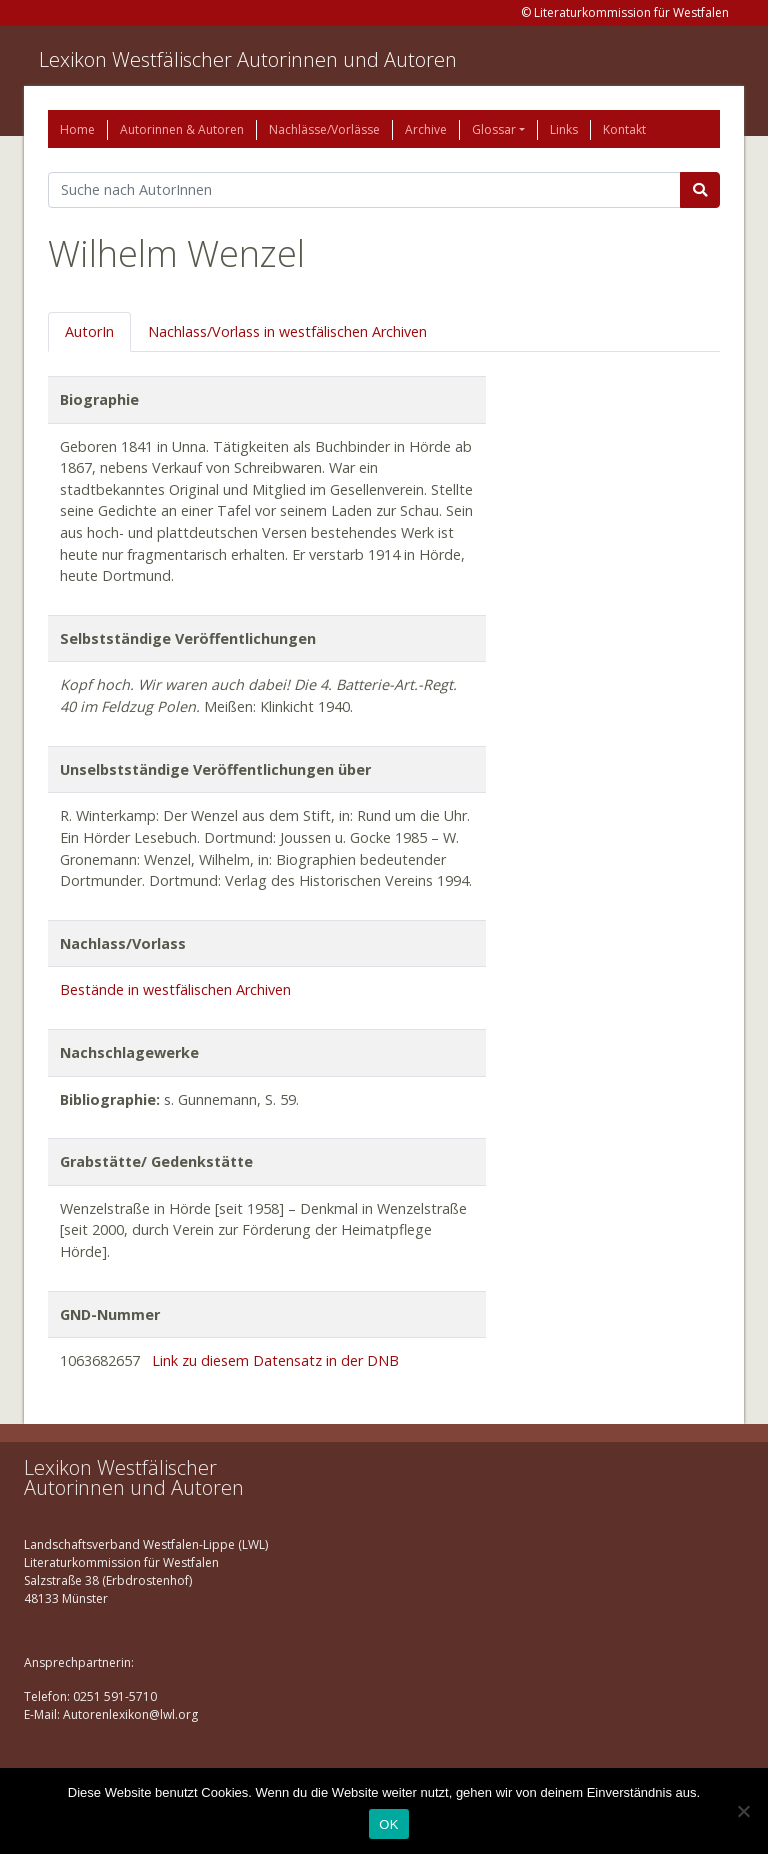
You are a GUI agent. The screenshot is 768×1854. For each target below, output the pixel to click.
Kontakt (624, 129)
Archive (426, 129)
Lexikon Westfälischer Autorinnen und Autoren (248, 59)
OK (388, 1824)
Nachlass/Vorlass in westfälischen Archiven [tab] (287, 331)
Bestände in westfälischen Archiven (175, 989)
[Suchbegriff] (364, 190)
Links (564, 129)
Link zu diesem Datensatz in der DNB (275, 1360)
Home (77, 129)
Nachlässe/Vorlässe (324, 129)
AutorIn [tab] (89, 331)
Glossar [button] (494, 129)
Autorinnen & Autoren (182, 129)
